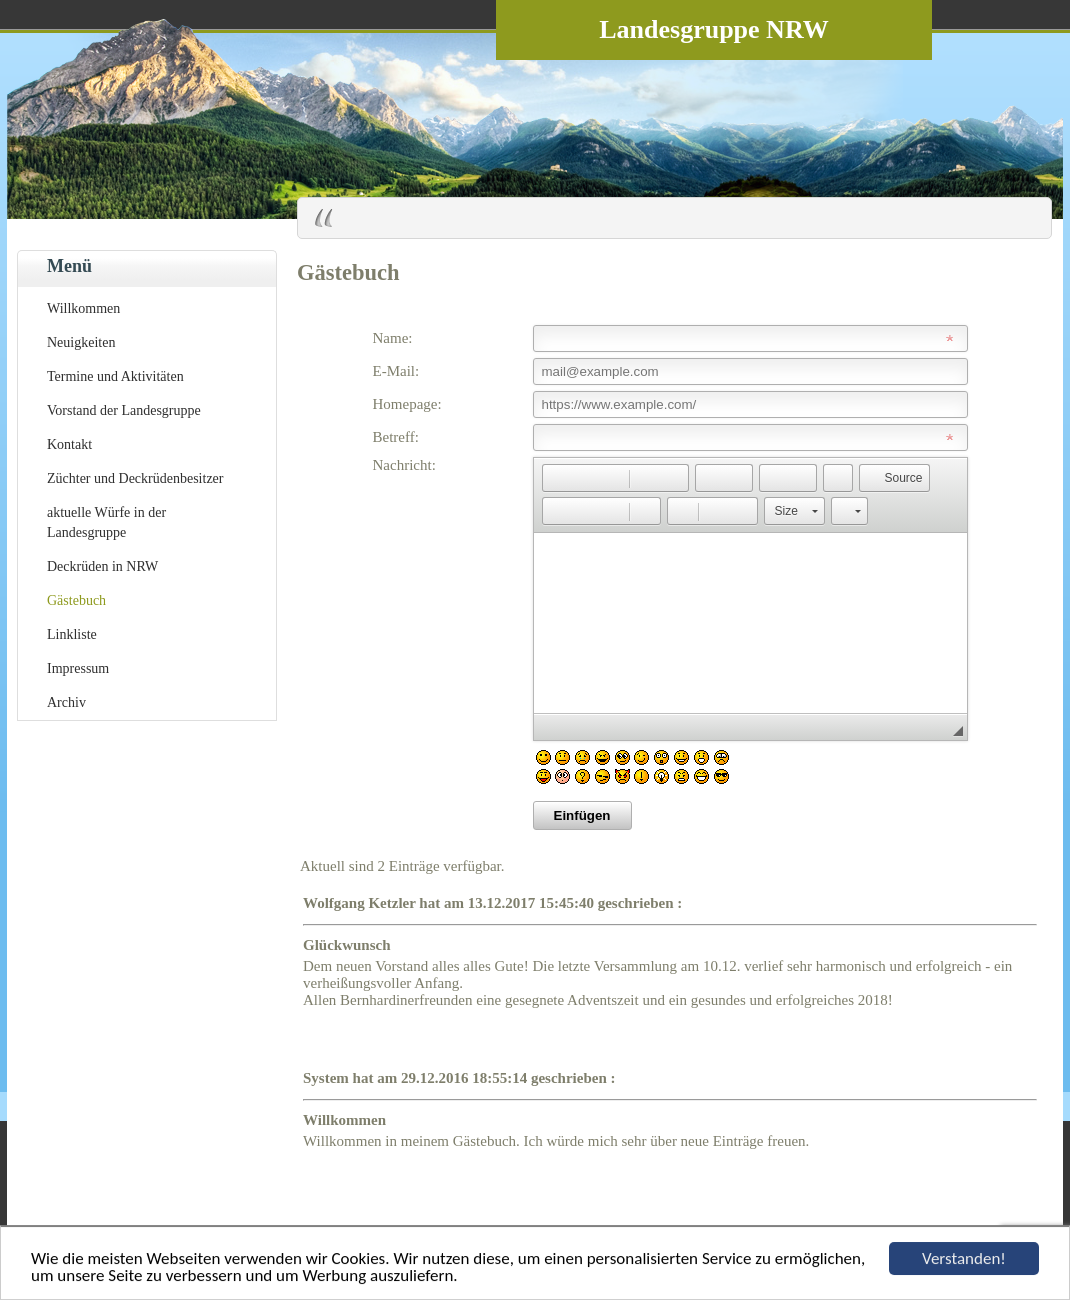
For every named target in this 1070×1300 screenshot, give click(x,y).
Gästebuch (76, 600)
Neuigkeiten (81, 342)
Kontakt (69, 444)
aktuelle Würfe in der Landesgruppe (106, 522)
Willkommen (83, 308)
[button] (557, 478)
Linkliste (72, 634)
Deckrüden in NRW (102, 566)
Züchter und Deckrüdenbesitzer (135, 478)
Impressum (78, 668)
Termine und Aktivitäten (115, 376)
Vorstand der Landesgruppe (124, 410)
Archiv (66, 702)
